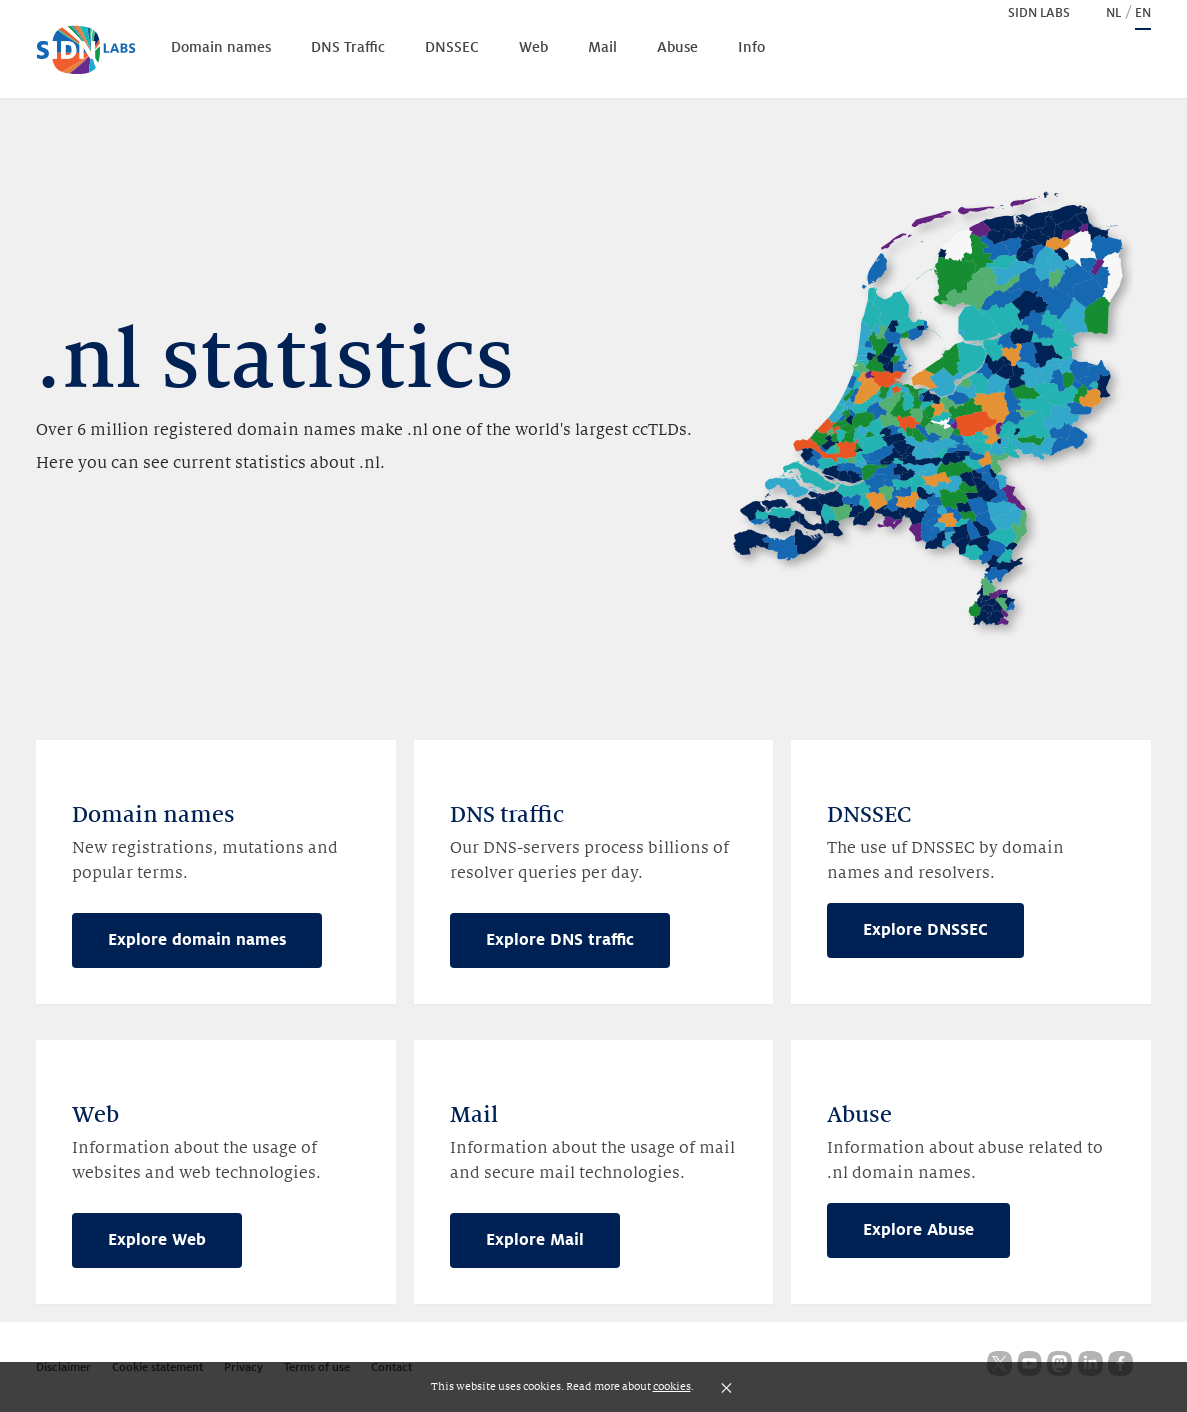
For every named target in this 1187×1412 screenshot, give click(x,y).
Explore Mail (535, 1240)
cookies (672, 1386)
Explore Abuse (918, 1230)
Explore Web (157, 1240)
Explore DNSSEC (925, 930)
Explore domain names (197, 940)
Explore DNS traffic (560, 940)
